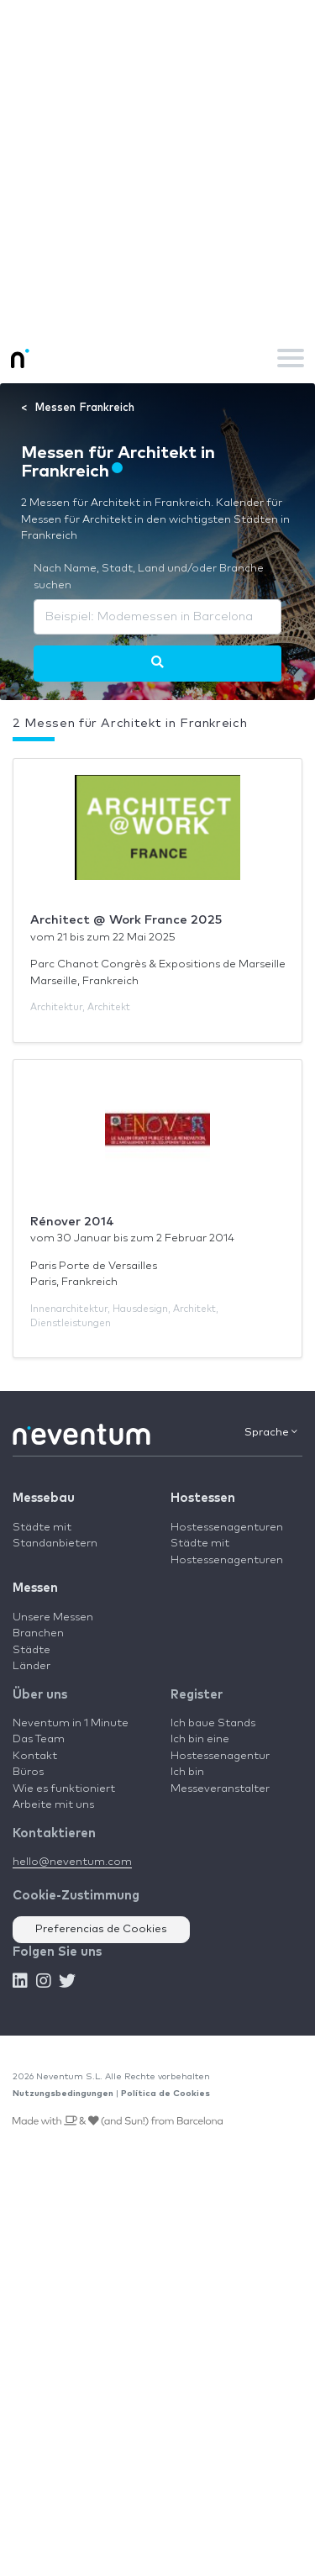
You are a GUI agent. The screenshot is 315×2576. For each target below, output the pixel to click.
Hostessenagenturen (227, 1527)
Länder (31, 1666)
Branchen (38, 1633)
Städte (31, 1650)
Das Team (39, 1739)
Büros (28, 1772)
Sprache (270, 1432)
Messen (35, 1588)
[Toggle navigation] (290, 358)
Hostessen (203, 1498)
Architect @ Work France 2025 (126, 920)
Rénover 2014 (72, 1221)
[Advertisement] (157, 166)
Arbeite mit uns (53, 1804)
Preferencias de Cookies (101, 1929)
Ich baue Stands (213, 1723)
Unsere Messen (53, 1617)
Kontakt (35, 1756)
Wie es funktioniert (64, 1788)
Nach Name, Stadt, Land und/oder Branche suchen (149, 577)
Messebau (44, 1498)
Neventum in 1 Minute (71, 1723)
